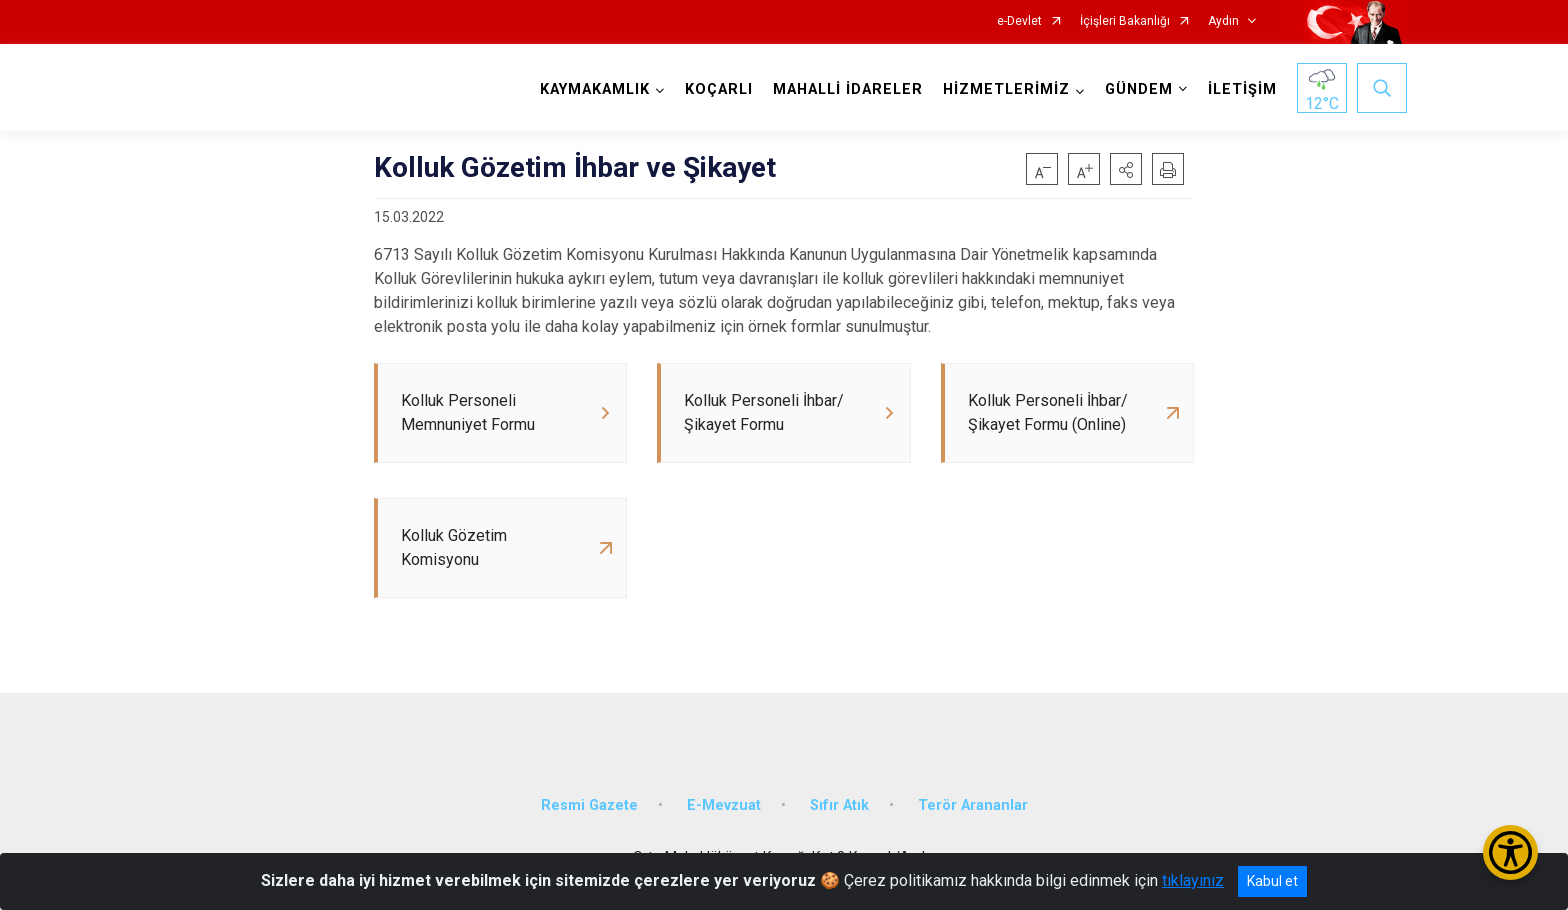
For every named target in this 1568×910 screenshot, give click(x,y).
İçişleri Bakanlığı (1125, 21)
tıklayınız (1193, 880)
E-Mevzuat (724, 805)
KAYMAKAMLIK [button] (595, 89)
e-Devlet (1019, 21)
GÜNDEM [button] (1139, 89)
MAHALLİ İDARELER (848, 89)
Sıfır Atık (839, 805)
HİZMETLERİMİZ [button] (1006, 89)
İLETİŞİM (1242, 89)
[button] (1126, 169)
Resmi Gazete (589, 805)
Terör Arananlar (973, 805)
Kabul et (1272, 881)
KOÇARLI (719, 89)
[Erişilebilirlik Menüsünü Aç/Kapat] (1510, 852)
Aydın (1223, 21)
